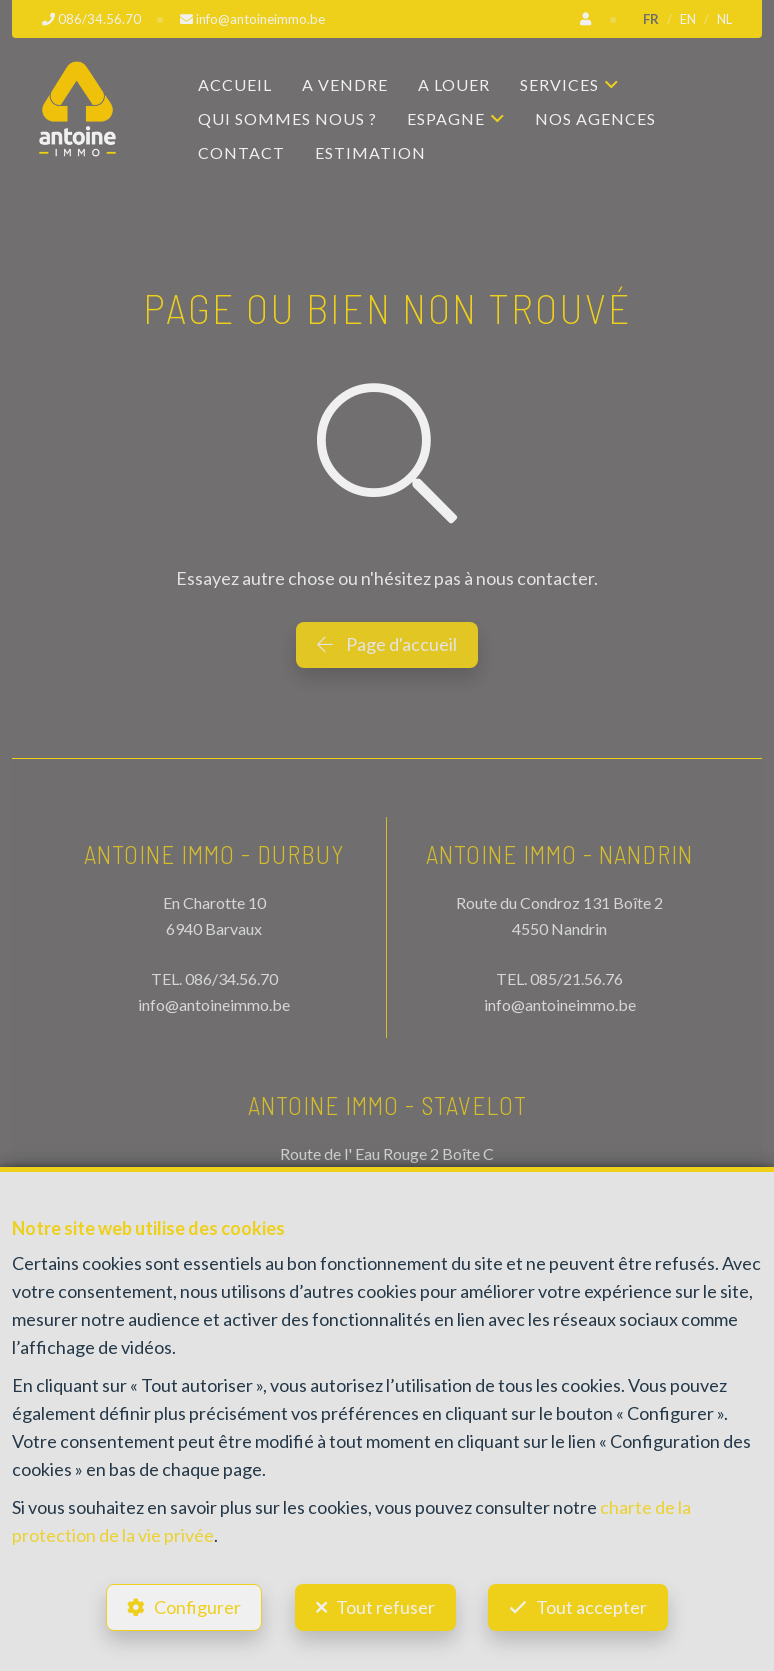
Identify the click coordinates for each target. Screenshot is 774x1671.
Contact (241, 152)
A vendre (345, 84)
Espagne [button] (446, 118)
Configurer (197, 1607)
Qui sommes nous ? (287, 118)
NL (724, 19)
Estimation (370, 152)
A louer (454, 84)
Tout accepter (592, 1607)
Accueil (235, 84)
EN (688, 19)
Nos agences (595, 118)
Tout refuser (385, 1607)
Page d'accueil (387, 644)
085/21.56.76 (576, 978)
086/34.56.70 (231, 978)
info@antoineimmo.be (214, 1004)
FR (651, 19)
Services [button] (559, 84)
